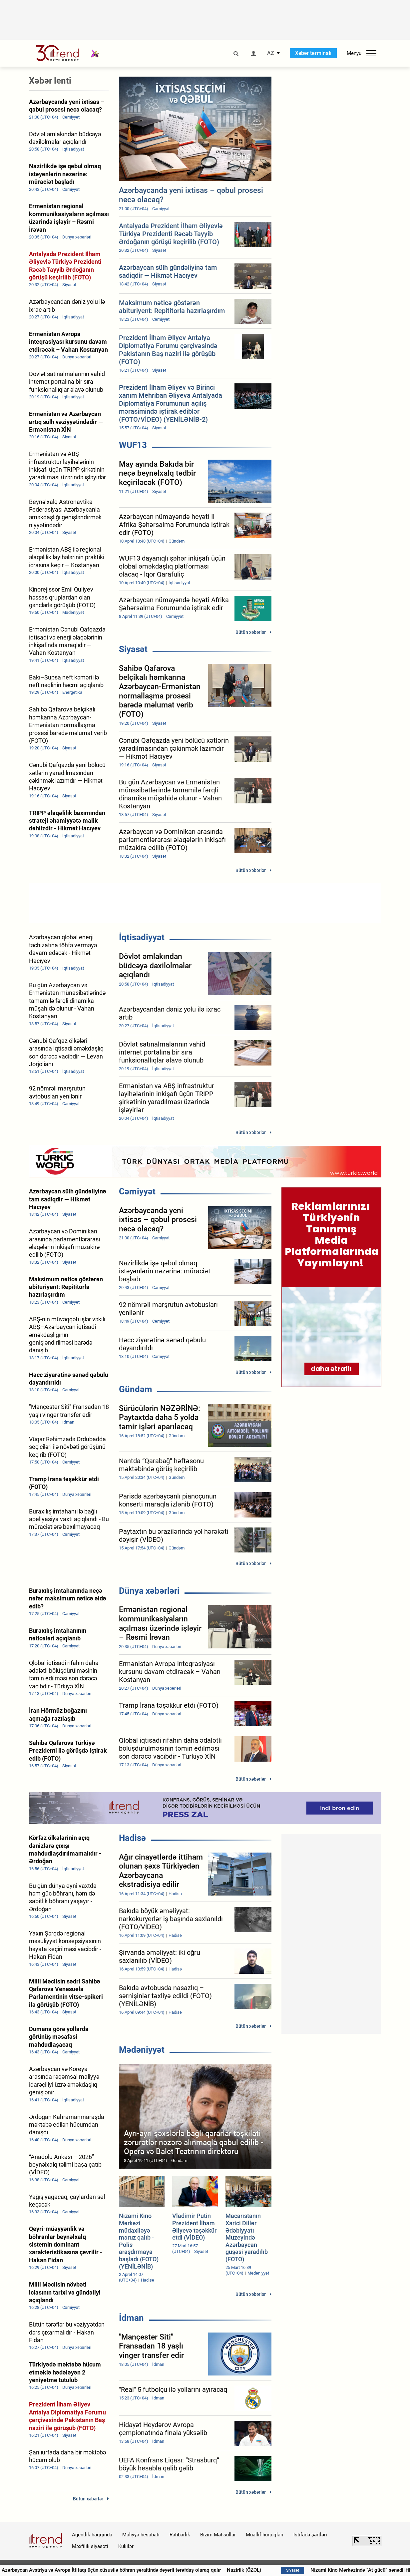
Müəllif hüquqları (264, 2535)
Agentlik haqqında (92, 2535)
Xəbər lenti (50, 81)
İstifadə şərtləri (310, 2535)
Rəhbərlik (180, 2535)
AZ (270, 53)
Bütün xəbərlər (250, 632)
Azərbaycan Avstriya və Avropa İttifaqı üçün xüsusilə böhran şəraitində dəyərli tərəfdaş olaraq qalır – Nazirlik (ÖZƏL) (226, 2570)
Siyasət (133, 649)
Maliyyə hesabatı (141, 2535)
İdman (131, 2318)
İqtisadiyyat (142, 937)
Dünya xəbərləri (149, 1591)
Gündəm (135, 1389)
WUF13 (133, 445)
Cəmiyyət (137, 1191)
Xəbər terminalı (313, 53)
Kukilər (126, 2546)
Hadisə (132, 1838)
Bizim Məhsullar (218, 2535)
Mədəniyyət (142, 2050)
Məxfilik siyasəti (90, 2546)
